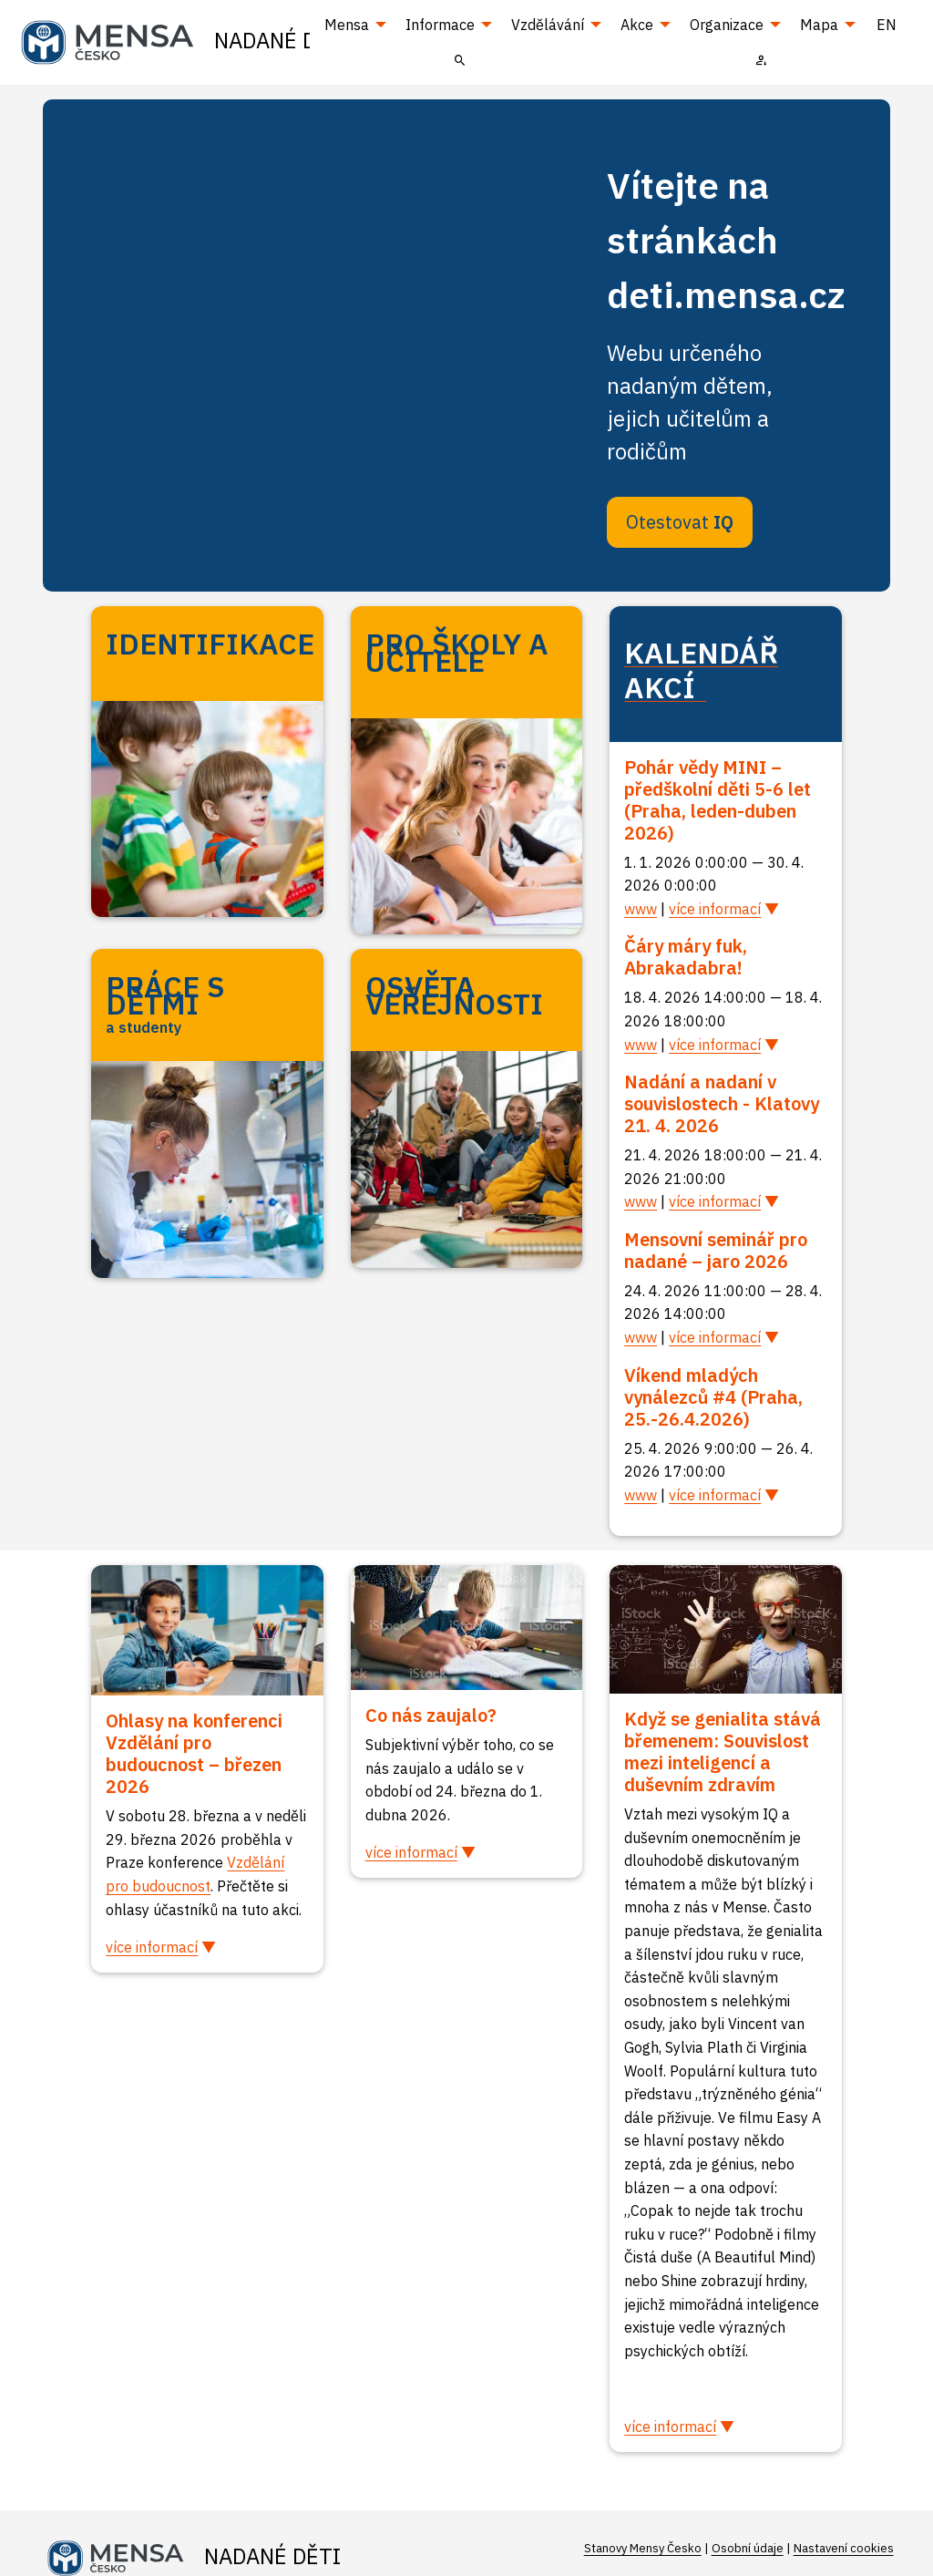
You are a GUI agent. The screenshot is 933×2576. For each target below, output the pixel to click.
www (640, 909)
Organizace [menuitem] (727, 24)
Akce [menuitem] (636, 24)
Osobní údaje (748, 2548)
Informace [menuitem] (440, 24)
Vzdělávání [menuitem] (547, 24)
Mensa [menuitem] (346, 24)
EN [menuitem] (887, 24)
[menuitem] (460, 59)
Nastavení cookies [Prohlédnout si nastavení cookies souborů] (844, 2548)
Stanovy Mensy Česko (643, 2548)
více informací (715, 909)
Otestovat (679, 522)
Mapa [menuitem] (819, 24)
